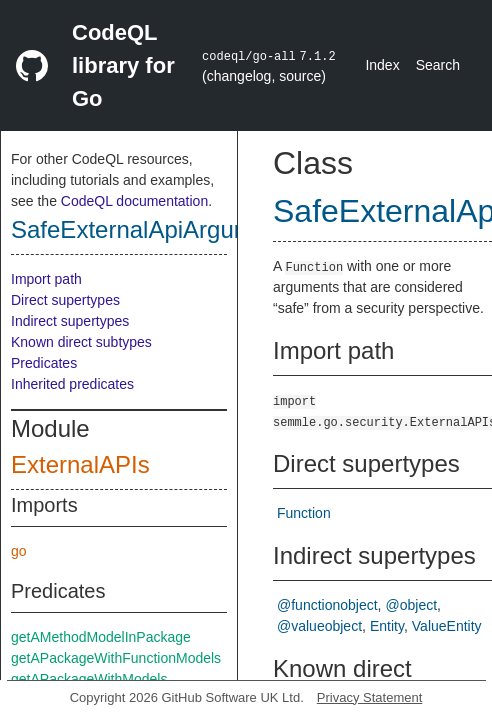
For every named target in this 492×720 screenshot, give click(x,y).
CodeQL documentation (134, 201)
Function (304, 513)
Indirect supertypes (70, 321)
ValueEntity (447, 626)
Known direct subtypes (81, 342)
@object (412, 605)
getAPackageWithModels (89, 679)
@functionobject (327, 605)
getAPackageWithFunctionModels (116, 658)
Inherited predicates (72, 384)
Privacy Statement (370, 697)
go (19, 551)
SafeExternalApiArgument (149, 229)
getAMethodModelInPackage (101, 637)
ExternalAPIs (80, 464)
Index (382, 65)
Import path (46, 279)
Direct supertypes (65, 300)
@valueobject (319, 626)
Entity (387, 626)
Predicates (44, 363)
